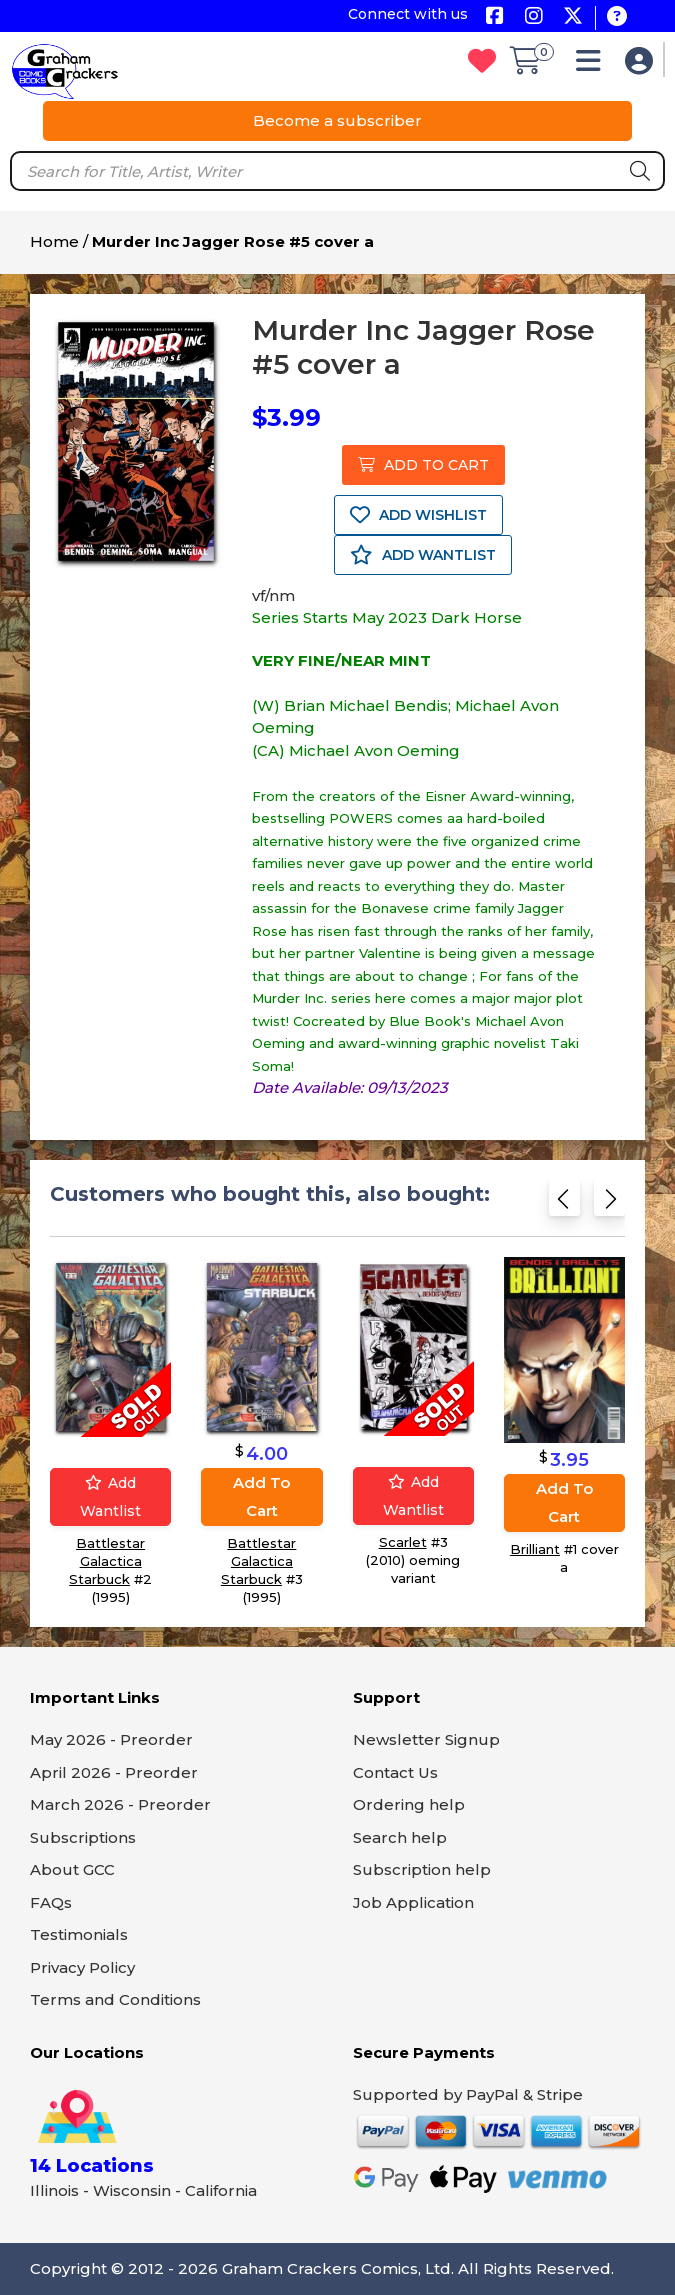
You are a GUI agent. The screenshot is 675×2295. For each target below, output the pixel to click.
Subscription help (422, 1869)
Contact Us (395, 1772)
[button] (593, 65)
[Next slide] (609, 1202)
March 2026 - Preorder (120, 1804)
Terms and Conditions (115, 1999)
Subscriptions (83, 1837)
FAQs (51, 1902)
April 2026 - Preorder (114, 1772)
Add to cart (261, 1496)
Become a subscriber (337, 120)
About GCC (72, 1869)
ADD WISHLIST (418, 515)
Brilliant (535, 1549)
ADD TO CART (423, 465)
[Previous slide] (564, 1202)
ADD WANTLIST (423, 555)
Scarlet (403, 1542)
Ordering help (409, 1804)
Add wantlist (110, 1497)
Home (54, 241)
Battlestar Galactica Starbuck (107, 1561)
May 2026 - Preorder (111, 1739)
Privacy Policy (82, 1967)
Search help (400, 1837)
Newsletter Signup (426, 1739)
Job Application (413, 1902)
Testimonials (79, 1934)
